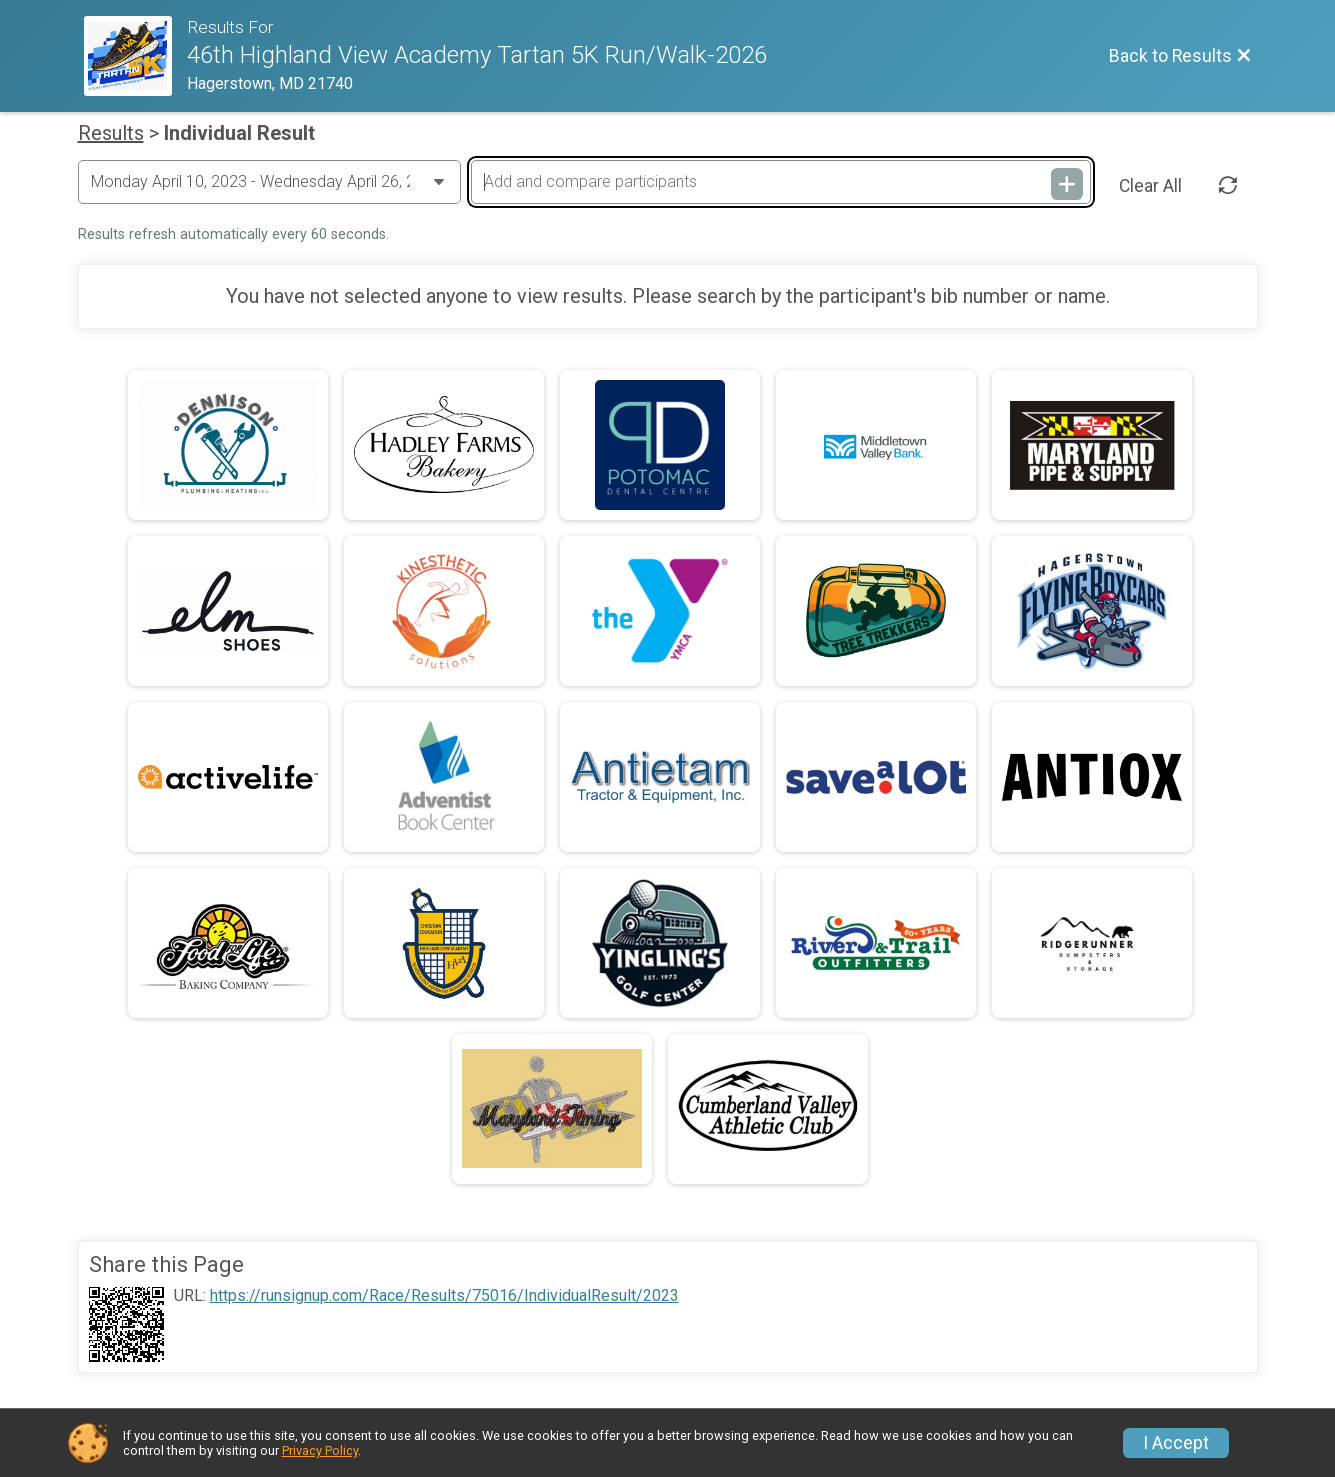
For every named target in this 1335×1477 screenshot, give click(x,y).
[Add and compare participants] (781, 182)
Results (111, 133)
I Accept (1176, 1443)
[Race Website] (135, 56)
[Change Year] (269, 182)
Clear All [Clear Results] (1150, 186)
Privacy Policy (320, 1450)
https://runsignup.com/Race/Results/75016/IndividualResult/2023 (444, 1296)
